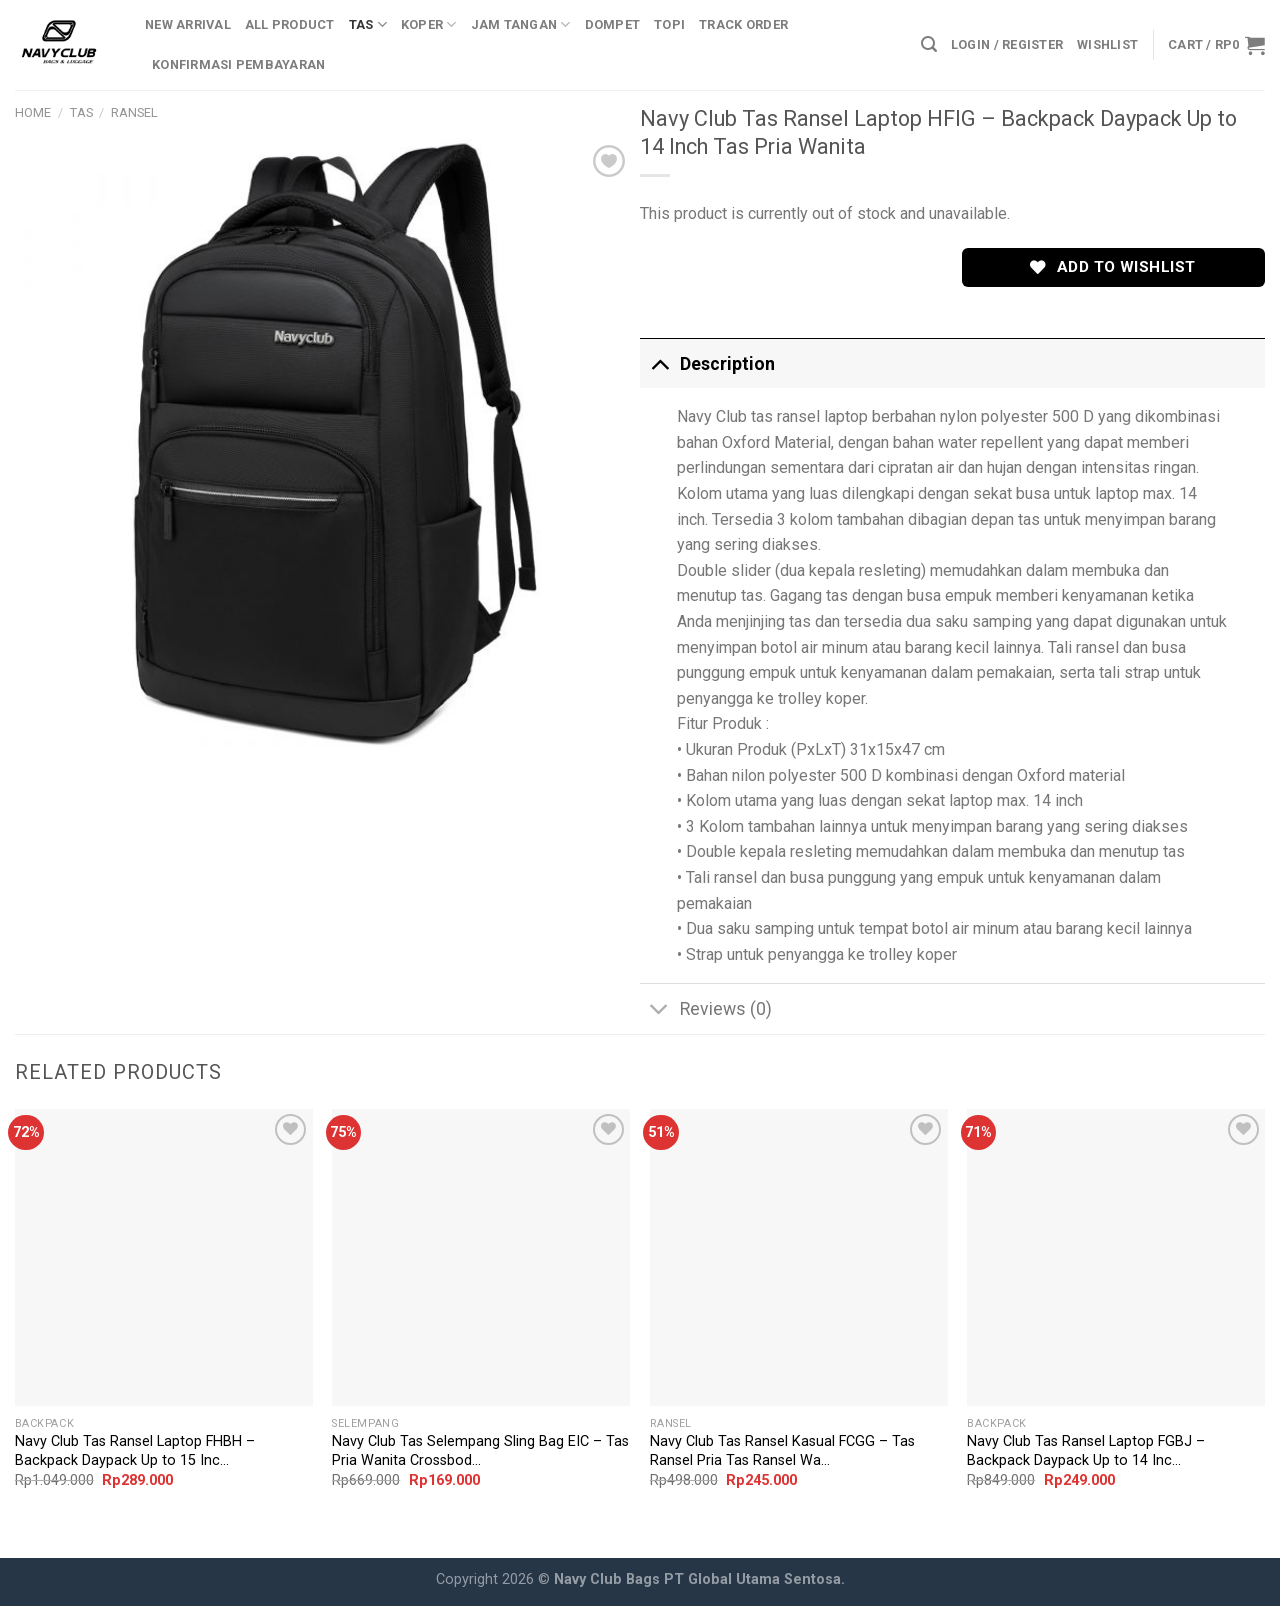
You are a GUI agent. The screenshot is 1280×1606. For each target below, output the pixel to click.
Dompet (613, 24)
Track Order (743, 24)
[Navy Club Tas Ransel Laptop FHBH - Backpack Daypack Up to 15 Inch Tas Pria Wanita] (164, 1258)
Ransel (134, 112)
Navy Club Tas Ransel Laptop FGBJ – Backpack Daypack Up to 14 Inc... (1086, 1451)
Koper (429, 24)
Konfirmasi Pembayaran (238, 64)
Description (707, 363)
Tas (368, 24)
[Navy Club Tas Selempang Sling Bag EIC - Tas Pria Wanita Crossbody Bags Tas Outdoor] (481, 1258)
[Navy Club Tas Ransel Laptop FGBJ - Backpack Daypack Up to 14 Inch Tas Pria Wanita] (1116, 1258)
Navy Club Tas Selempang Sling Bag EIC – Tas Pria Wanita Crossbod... (480, 1451)
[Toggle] (659, 363)
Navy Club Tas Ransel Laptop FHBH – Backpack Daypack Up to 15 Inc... (135, 1451)
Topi (669, 24)
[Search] (929, 44)
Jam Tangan (521, 24)
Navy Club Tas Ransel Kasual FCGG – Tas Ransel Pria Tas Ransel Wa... (782, 1451)
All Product (290, 24)
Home (33, 112)
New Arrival (188, 24)
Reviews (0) (706, 1010)
